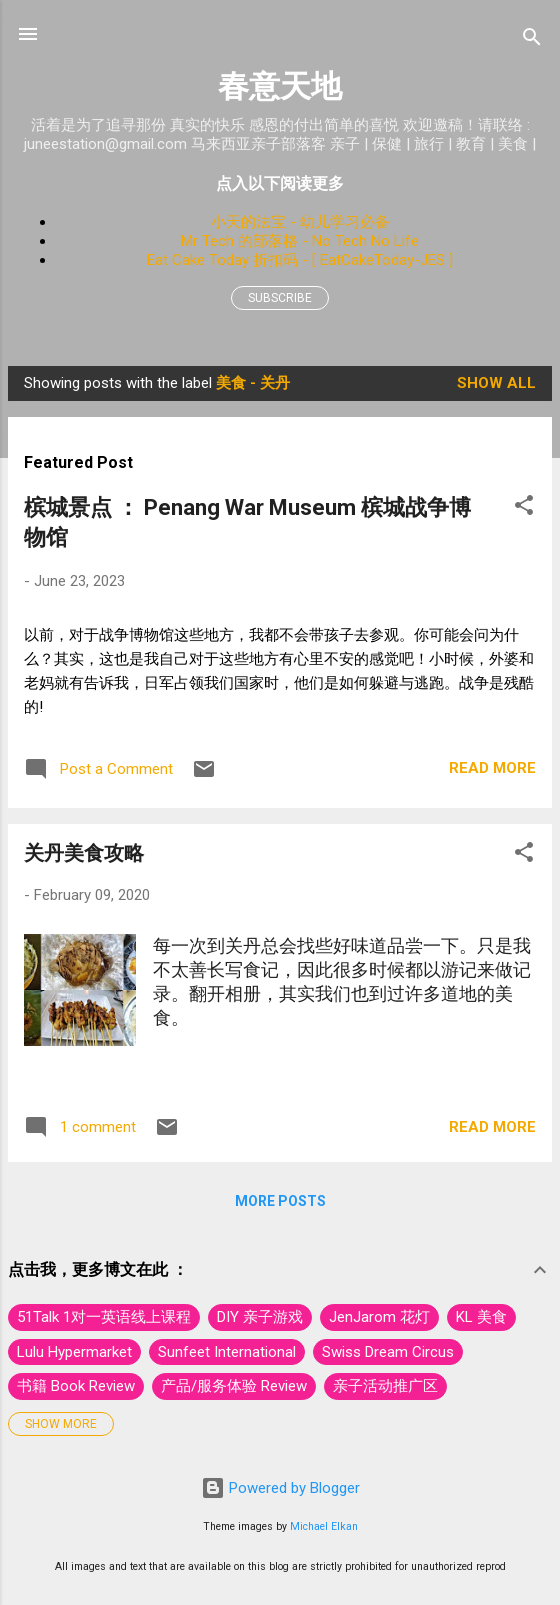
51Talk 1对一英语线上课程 (104, 1317)
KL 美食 (481, 1317)
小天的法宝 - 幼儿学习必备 (300, 222)
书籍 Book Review (76, 1386)
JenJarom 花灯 (379, 1317)
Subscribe (280, 298)
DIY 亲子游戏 (260, 1317)
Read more (492, 768)
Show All (496, 383)
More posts (280, 1201)
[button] (524, 508)
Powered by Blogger (280, 1488)
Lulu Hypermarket (74, 1352)
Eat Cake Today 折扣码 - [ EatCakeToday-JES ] (300, 260)
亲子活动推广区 (385, 1386)
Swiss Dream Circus (388, 1352)
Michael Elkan (324, 1526)
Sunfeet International (227, 1352)
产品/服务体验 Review (234, 1386)
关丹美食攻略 (84, 853)
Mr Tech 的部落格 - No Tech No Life (300, 241)
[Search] (532, 40)
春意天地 (280, 86)
